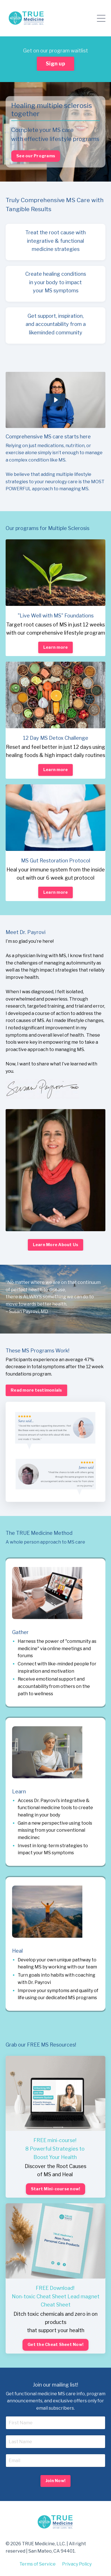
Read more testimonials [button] (36, 1390)
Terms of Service (37, 2564)
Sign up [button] (55, 64)
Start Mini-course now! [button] (55, 2188)
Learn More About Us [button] (55, 1244)
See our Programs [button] (35, 155)
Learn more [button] (55, 647)
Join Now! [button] (55, 2480)
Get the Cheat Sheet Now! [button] (55, 2344)
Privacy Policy (77, 2564)
